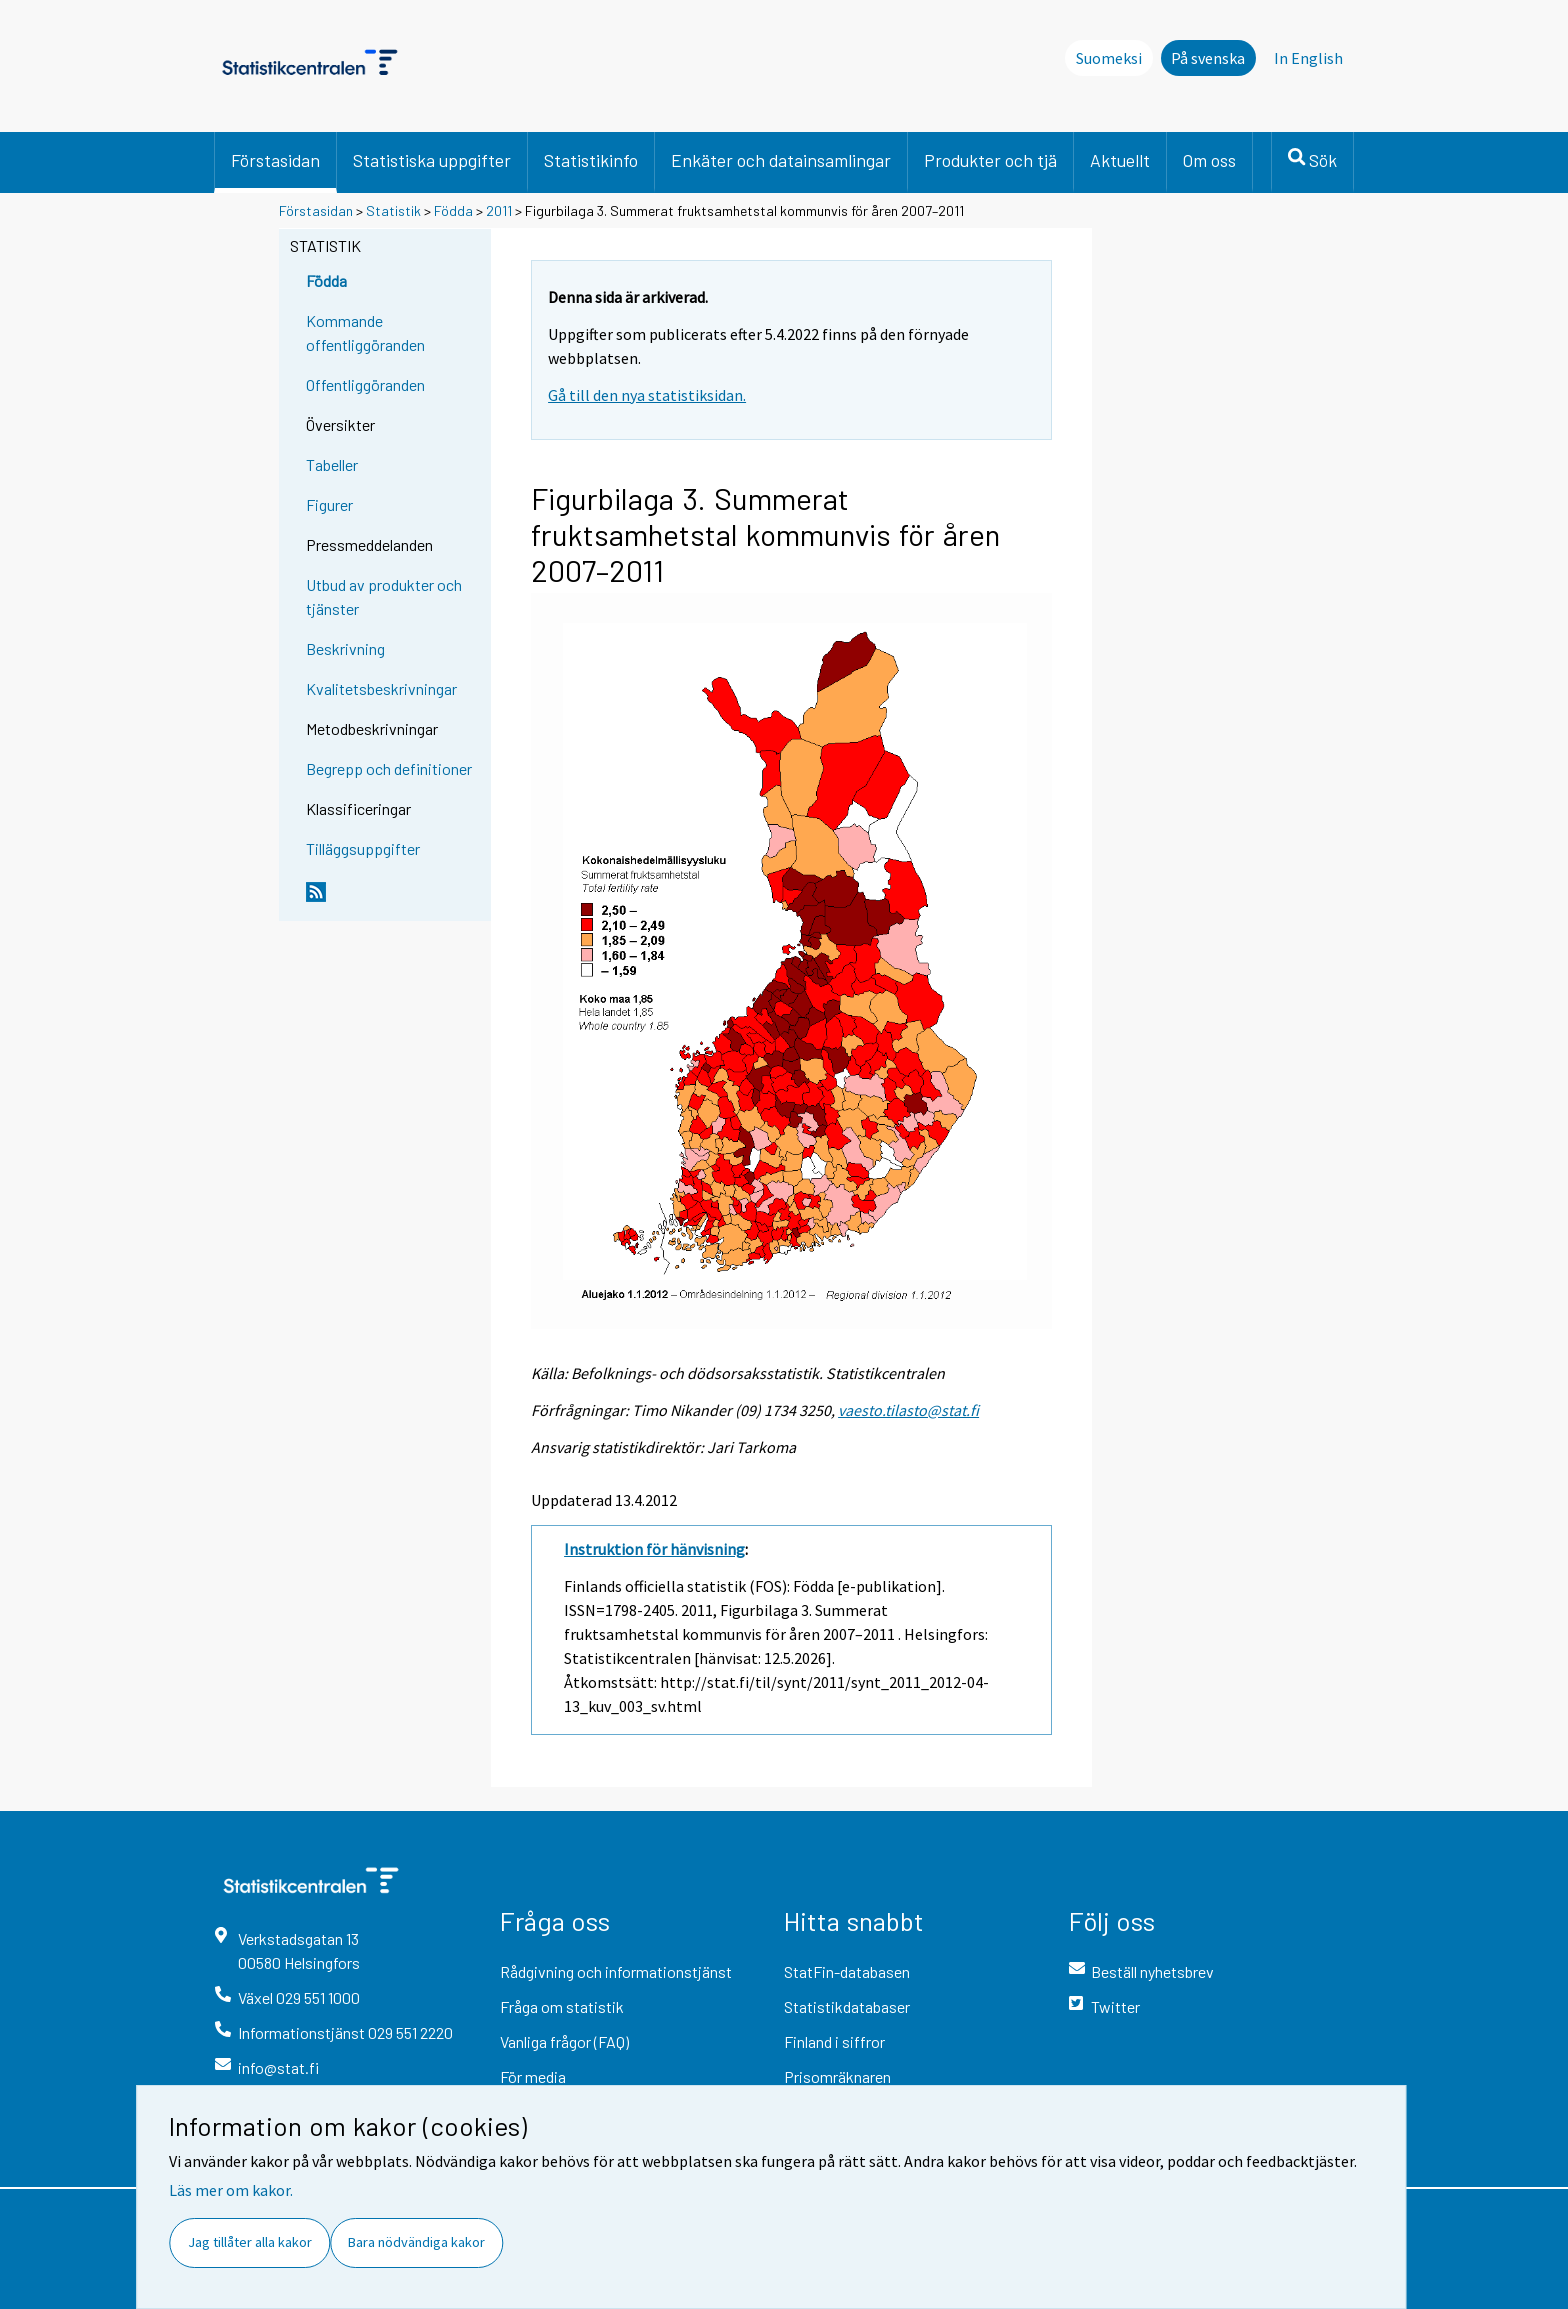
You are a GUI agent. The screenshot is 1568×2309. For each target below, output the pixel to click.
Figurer (329, 504)
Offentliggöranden (365, 384)
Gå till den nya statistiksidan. (647, 395)
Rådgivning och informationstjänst (616, 1971)
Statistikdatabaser (847, 2006)
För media (533, 2076)
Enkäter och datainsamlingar (781, 160)
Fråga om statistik (562, 2006)
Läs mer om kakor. (231, 2190)
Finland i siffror (834, 2041)
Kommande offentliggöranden (365, 332)
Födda (453, 210)
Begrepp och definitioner (389, 768)
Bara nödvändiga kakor (416, 2242)
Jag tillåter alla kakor (250, 2242)
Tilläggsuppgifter (363, 848)
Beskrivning (345, 648)
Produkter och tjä (990, 160)
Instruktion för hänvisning (654, 1549)
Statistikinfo (591, 160)
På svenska (1208, 58)
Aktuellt (1120, 160)
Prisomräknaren (837, 2076)
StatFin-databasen (847, 1971)
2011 (499, 210)
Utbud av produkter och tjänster (384, 596)
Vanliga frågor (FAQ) (564, 2041)
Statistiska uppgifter (432, 160)
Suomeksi (1109, 58)
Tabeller (332, 464)
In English (1308, 58)
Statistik (393, 210)
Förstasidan (275, 160)
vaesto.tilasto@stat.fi (908, 1410)
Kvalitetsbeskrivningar (381, 688)
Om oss (1209, 160)
